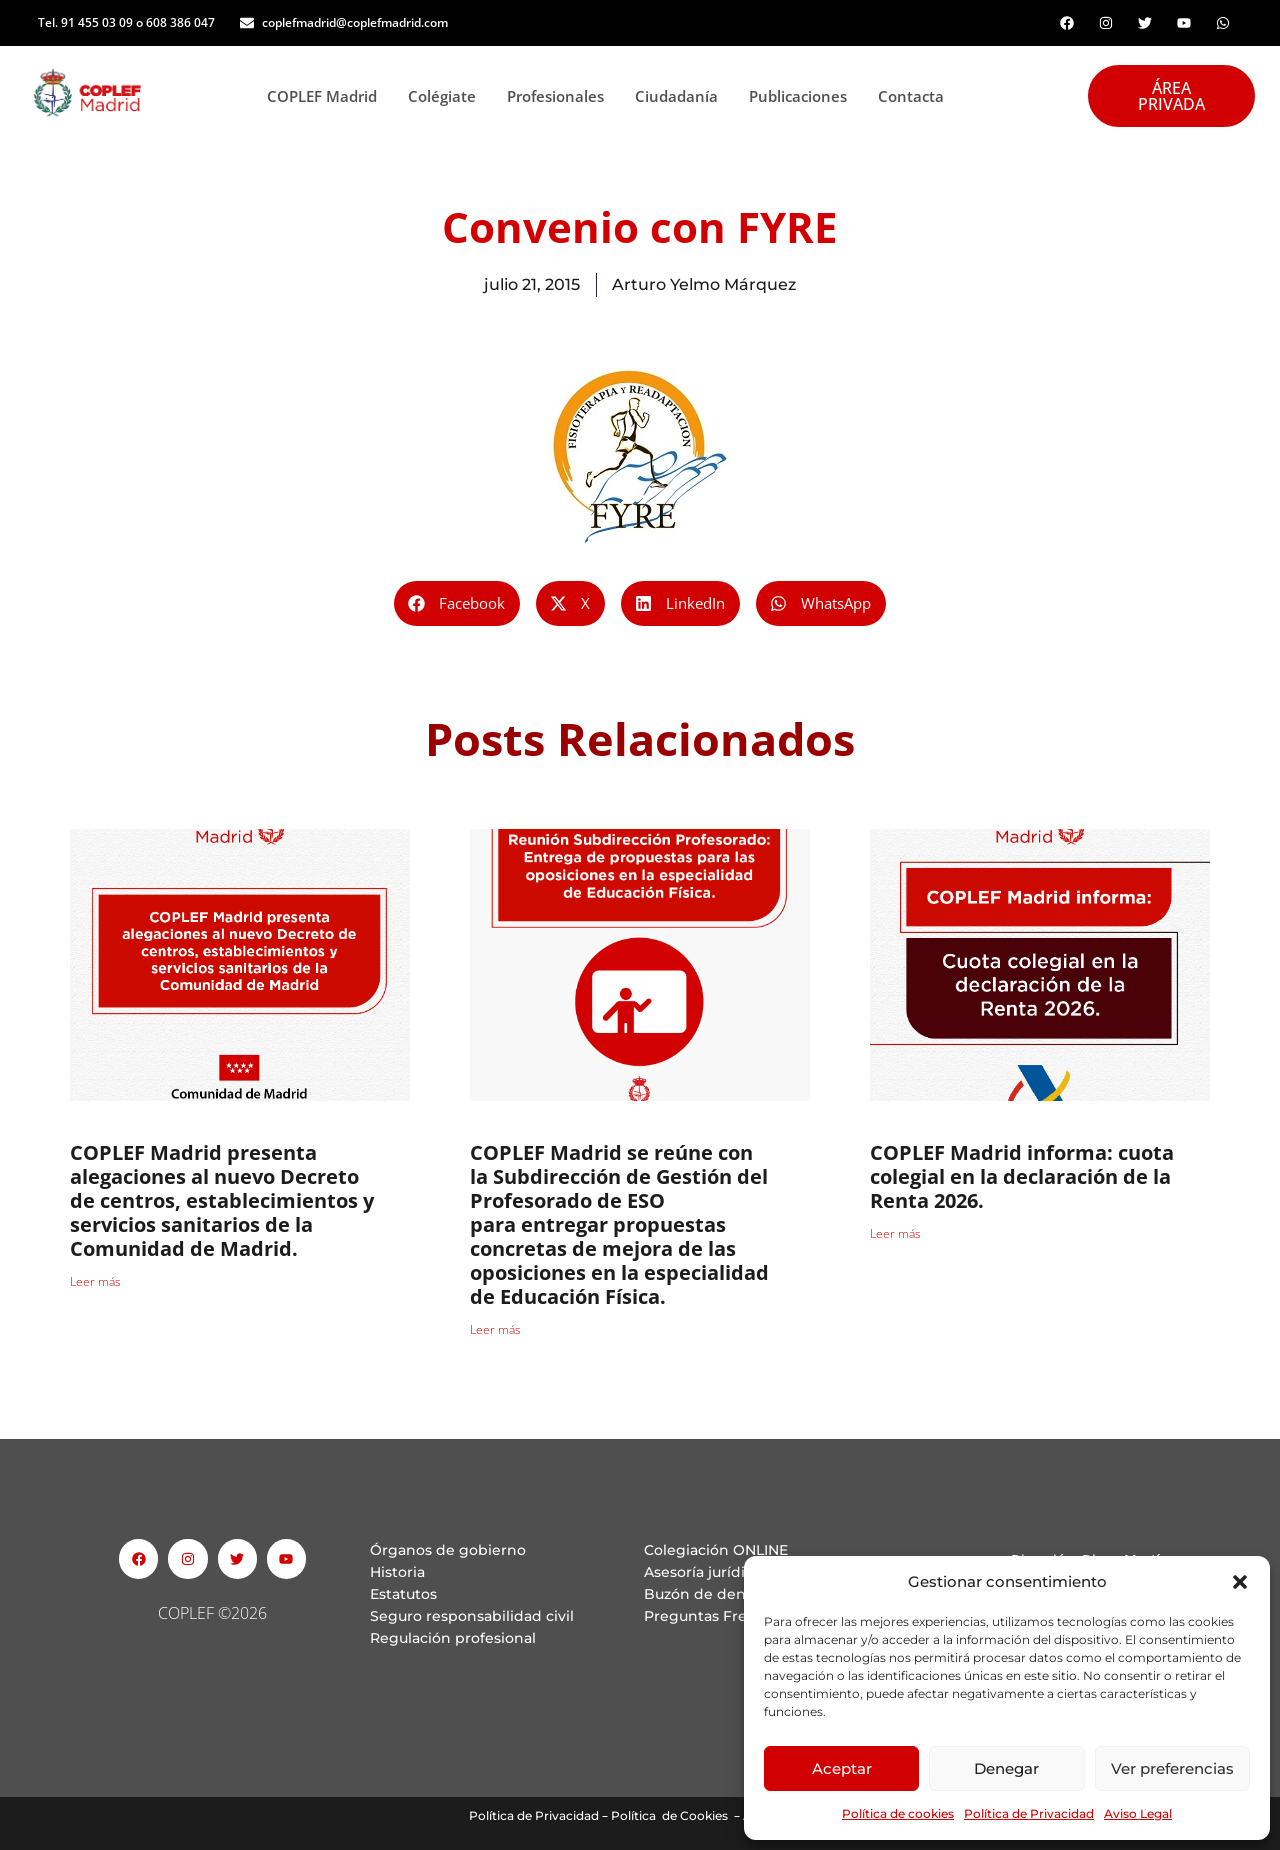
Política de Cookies (669, 1815)
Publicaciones (803, 96)
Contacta (911, 96)
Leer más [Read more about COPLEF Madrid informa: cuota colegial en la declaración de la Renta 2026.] (895, 1233)
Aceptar (842, 1768)
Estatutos (403, 1594)
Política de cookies (898, 1813)
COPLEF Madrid (327, 96)
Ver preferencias (1172, 1768)
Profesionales (561, 96)
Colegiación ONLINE (716, 1550)
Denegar (1006, 1768)
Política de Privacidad (1029, 1813)
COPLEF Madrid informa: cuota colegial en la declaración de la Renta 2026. (1022, 1176)
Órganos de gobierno (448, 1550)
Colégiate (447, 96)
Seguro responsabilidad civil (472, 1616)
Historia (397, 1572)
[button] (1240, 1582)
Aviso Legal (1138, 1813)
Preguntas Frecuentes (724, 1616)
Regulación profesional (453, 1638)
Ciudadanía (682, 96)
